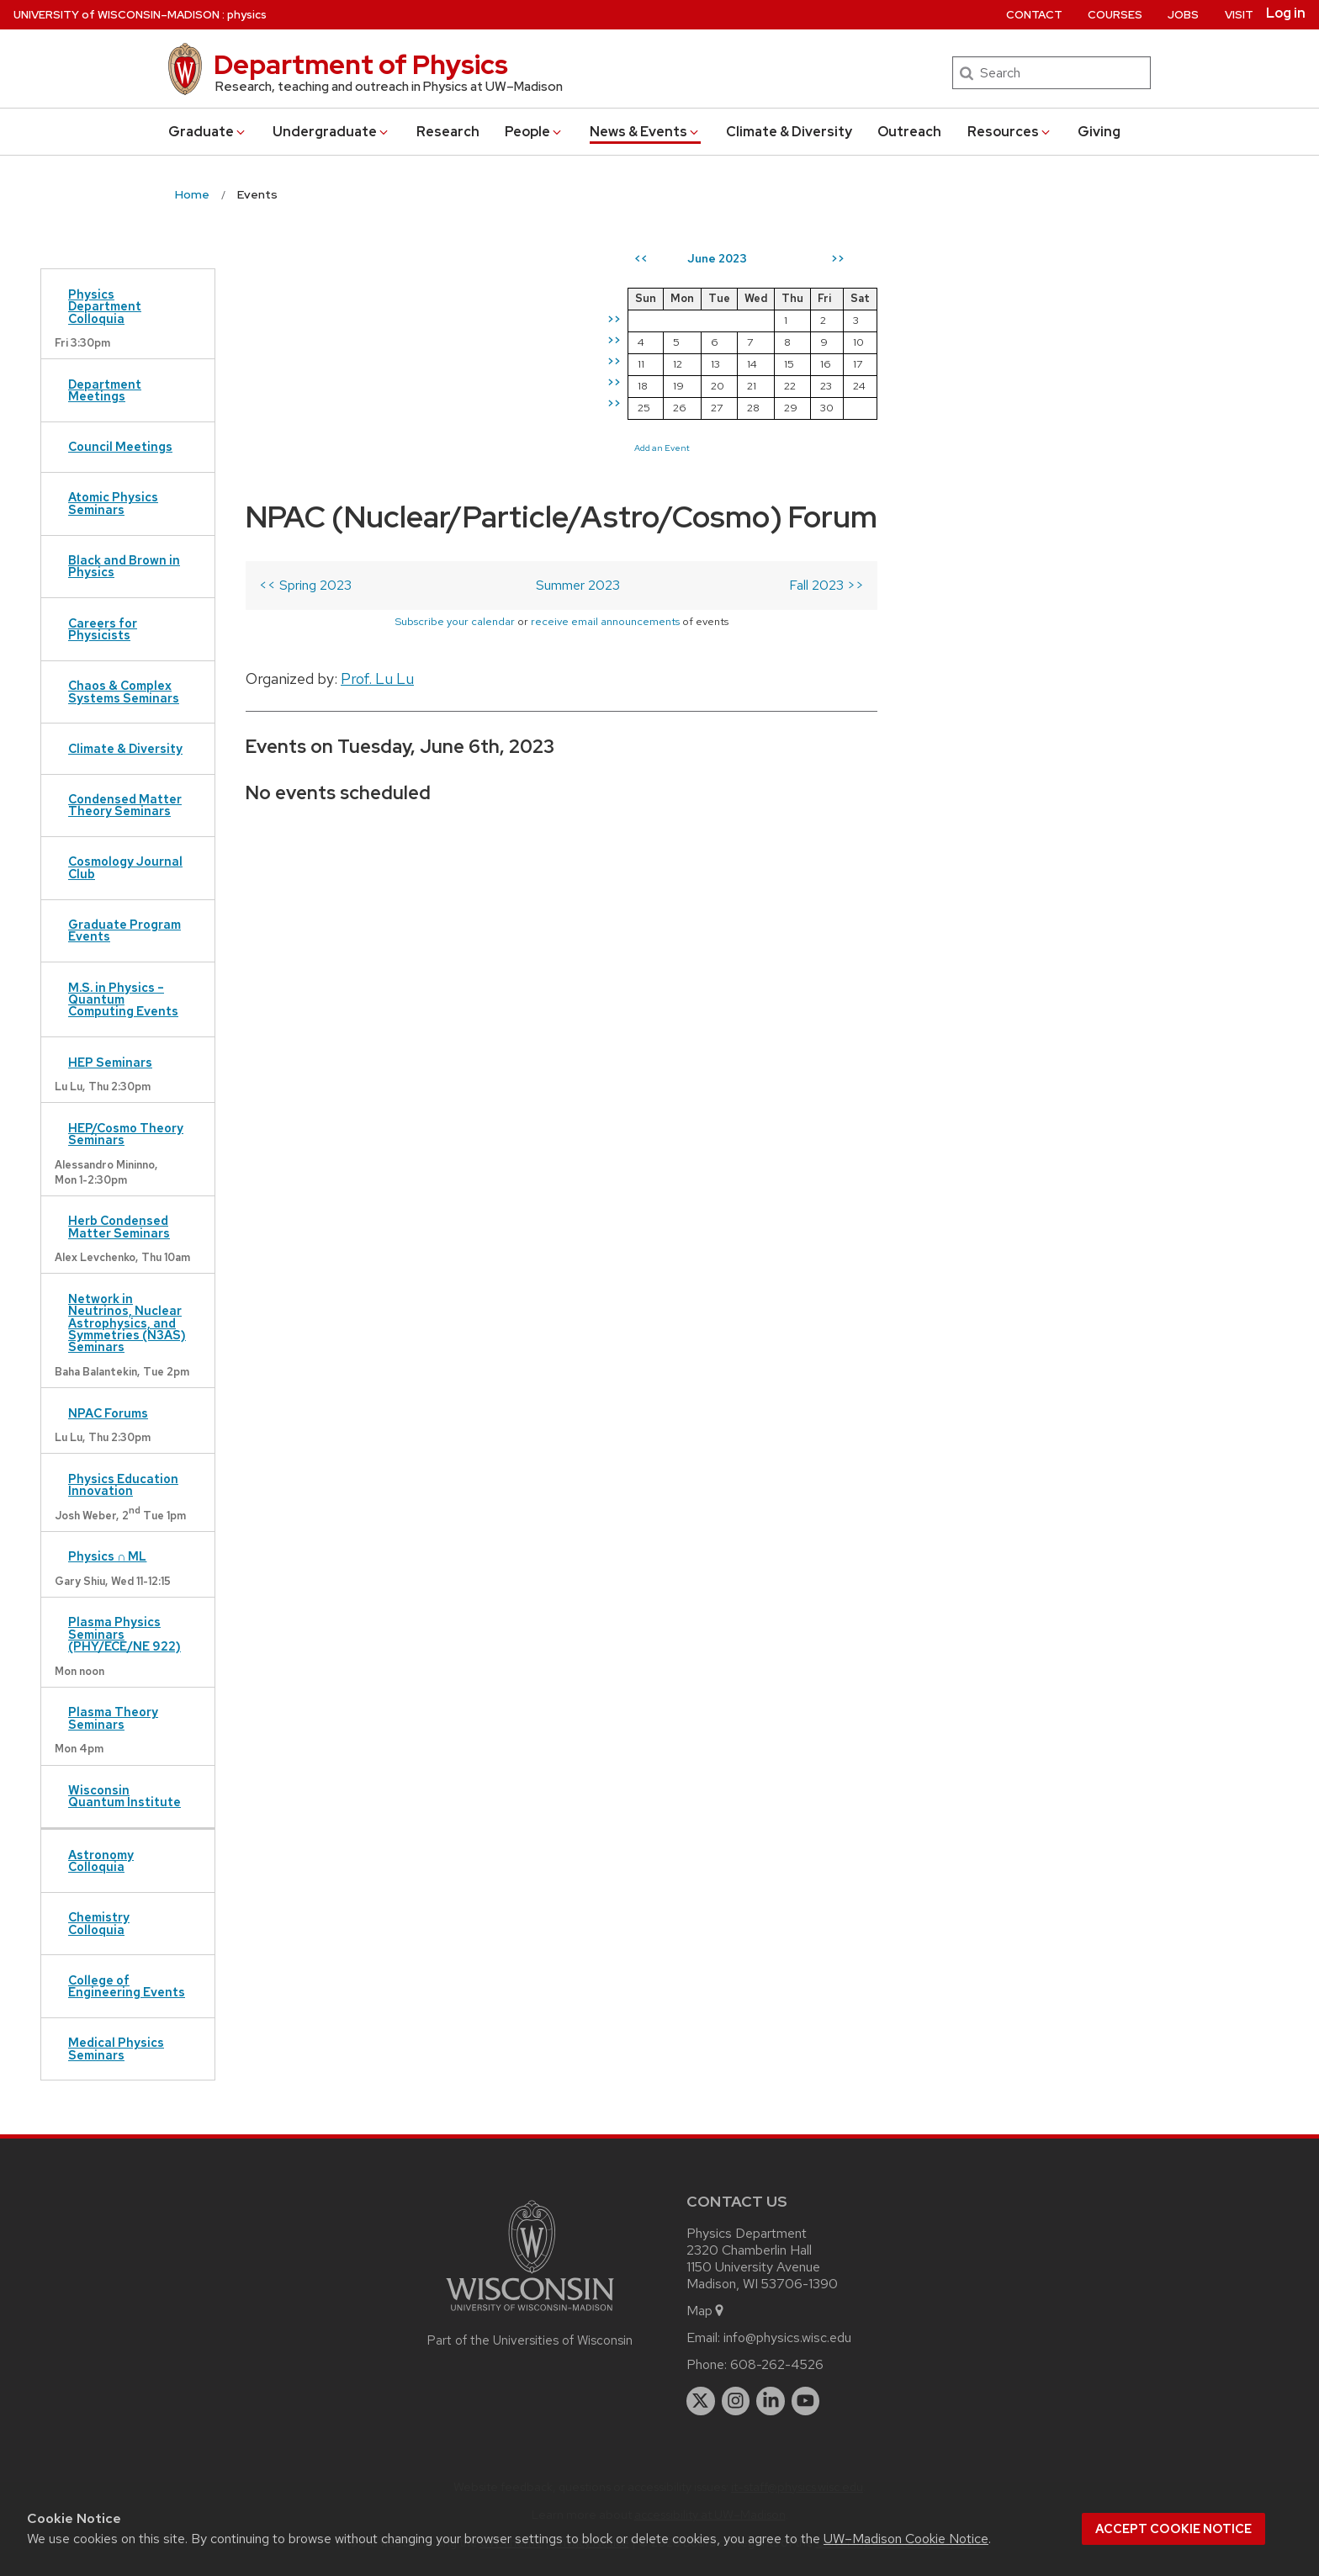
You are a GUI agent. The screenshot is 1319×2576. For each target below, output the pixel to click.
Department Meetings (104, 390)
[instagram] (736, 2401)
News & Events (645, 131)
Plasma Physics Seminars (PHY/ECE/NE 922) (124, 1634)
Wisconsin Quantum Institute (124, 1796)
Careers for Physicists (102, 629)
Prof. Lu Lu (377, 429)
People (534, 131)
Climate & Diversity (789, 131)
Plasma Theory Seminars (113, 1717)
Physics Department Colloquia (104, 306)
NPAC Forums (108, 1413)
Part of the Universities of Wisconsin (530, 2340)
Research (447, 131)
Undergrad (331, 131)
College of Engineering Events (126, 1986)
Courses (1115, 15)
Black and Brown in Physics (124, 566)
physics (247, 15)
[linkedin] (770, 2401)
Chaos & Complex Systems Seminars (123, 691)
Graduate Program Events (124, 930)
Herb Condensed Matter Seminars (119, 1226)
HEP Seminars (110, 1062)
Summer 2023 (578, 336)
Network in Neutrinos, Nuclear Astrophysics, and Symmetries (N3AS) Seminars (127, 1323)
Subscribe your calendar (455, 372)
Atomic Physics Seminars (113, 503)
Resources (1009, 131)
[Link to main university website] (530, 2314)
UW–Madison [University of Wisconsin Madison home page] (116, 15)
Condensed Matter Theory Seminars (125, 805)
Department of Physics (361, 64)
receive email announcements (605, 372)
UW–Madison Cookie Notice (906, 2538)
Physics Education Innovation (123, 1484)
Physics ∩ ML (107, 1556)
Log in (1286, 13)
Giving (1099, 131)
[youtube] (806, 2401)
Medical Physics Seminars (116, 2048)
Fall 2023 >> (826, 336)
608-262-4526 (777, 2364)
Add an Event (968, 447)
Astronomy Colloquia (101, 1860)
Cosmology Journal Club (125, 867)
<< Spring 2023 (305, 336)
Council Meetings (120, 446)
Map (706, 2310)
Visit (1239, 15)
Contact (1034, 15)
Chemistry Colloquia (99, 1923)
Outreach (909, 131)
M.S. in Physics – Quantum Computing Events (123, 999)
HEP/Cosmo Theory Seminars (125, 1134)
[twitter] (700, 2401)
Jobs (1183, 15)
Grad (207, 131)
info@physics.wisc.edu (787, 2337)
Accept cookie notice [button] (1173, 2528)
